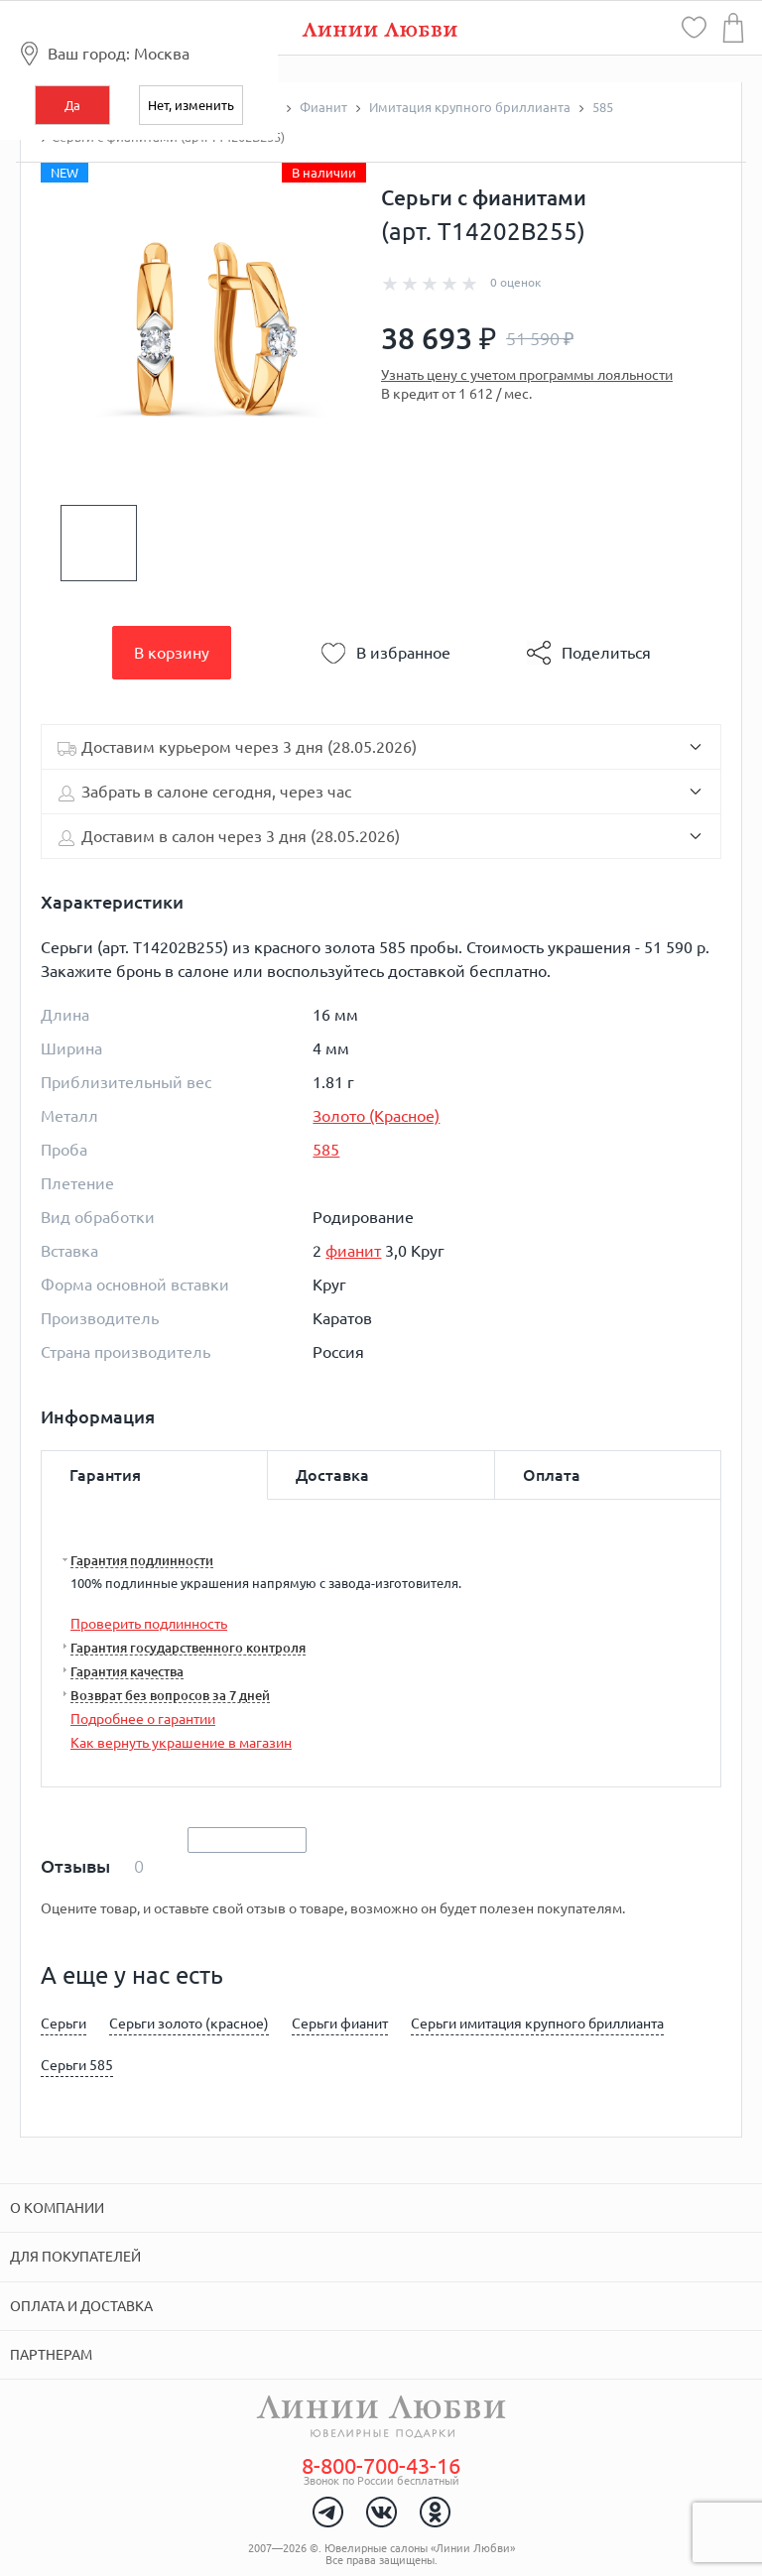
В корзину (171, 653)
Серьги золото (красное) (189, 2023)
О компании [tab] (57, 2208)
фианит (353, 1251)
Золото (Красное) (376, 1116)
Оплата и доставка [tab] (81, 2306)
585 (326, 1150)
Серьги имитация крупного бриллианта (537, 2023)
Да (72, 105)
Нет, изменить (191, 105)
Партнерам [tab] (51, 2355)
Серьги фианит (340, 2023)
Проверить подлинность (148, 1624)
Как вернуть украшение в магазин (181, 1743)
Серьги (63, 2023)
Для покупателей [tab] (75, 2257)
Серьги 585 (77, 2065)
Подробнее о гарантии (142, 1719)
